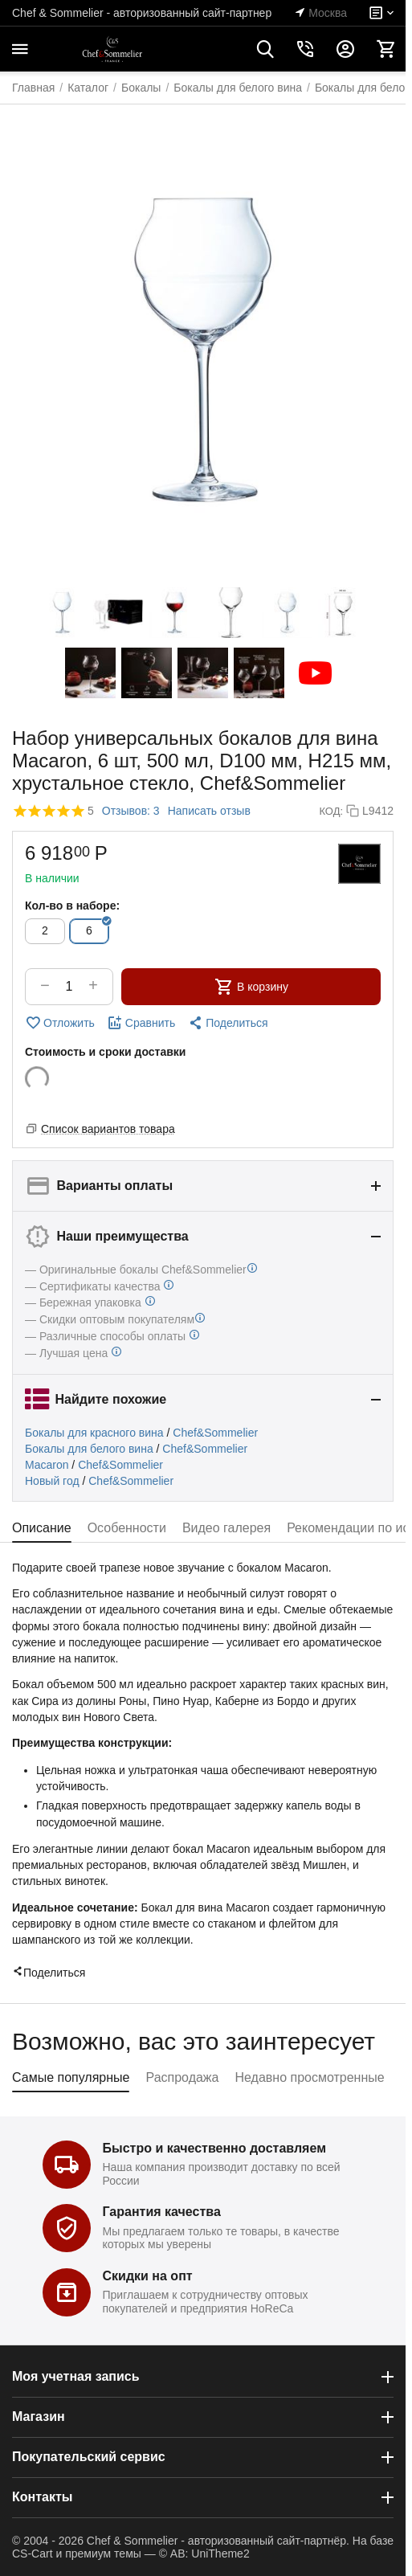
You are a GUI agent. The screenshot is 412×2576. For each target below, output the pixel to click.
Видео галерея (226, 1528)
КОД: (331, 811)
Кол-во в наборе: (72, 905)
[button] (227, 1023)
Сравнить (141, 1023)
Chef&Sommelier (215, 1432)
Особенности (127, 1528)
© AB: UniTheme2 (204, 2553)
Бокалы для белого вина (89, 1448)
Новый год (52, 1480)
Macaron (46, 1464)
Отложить (60, 1023)
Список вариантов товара (108, 1128)
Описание (41, 1528)
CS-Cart (32, 2553)
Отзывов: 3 (131, 810)
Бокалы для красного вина (94, 1432)
